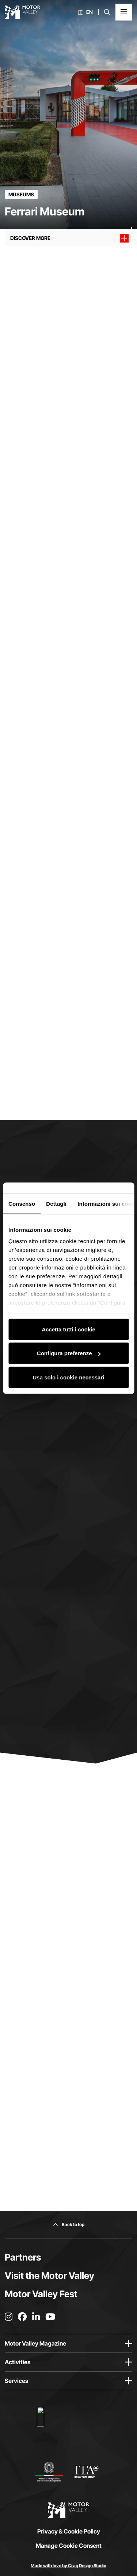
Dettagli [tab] (56, 1203)
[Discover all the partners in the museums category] (21, 194)
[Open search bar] (107, 12)
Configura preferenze (69, 1353)
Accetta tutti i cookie (68, 1329)
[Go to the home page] (22, 12)
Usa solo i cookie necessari (68, 1377)
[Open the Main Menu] (123, 12)
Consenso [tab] (21, 1203)
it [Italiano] (80, 12)
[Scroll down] (131, 214)
